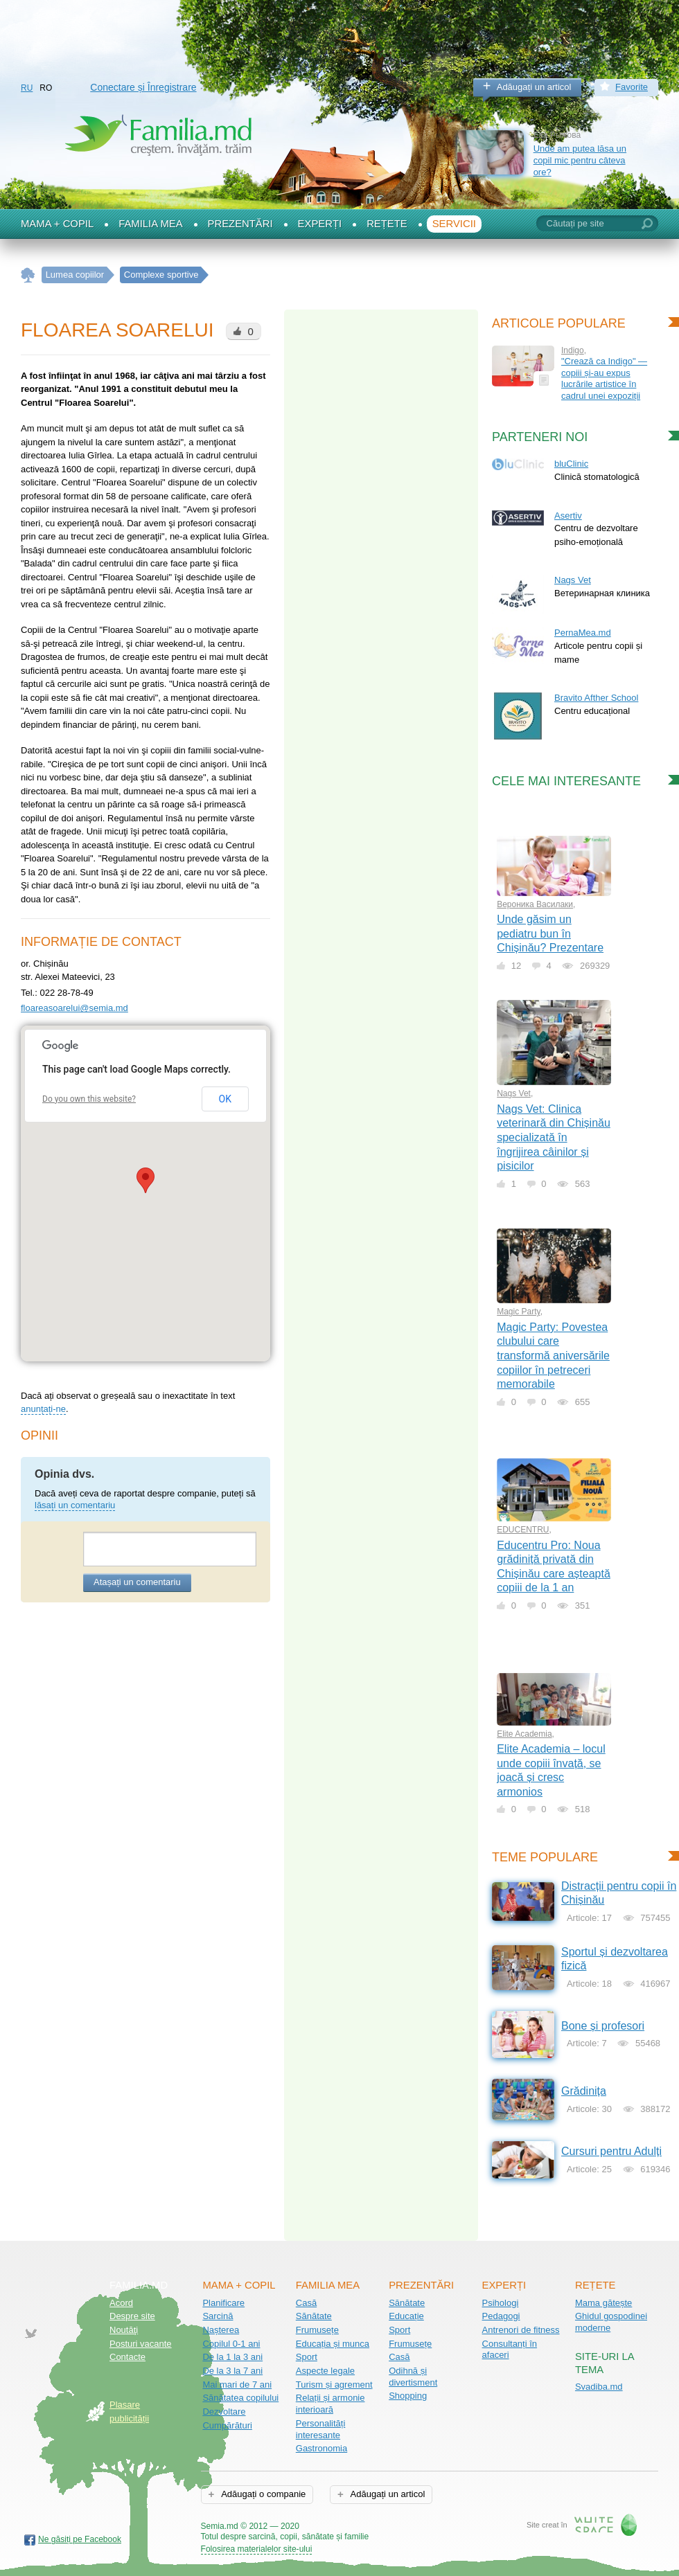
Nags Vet (572, 580)
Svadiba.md (599, 2386)
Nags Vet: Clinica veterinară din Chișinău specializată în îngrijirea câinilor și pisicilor (553, 1137)
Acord (121, 2303)
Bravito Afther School (596, 697)
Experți (320, 223)
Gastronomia (321, 2448)
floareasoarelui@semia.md (74, 1008)
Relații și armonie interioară (330, 2403)
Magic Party (518, 1311)
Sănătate (314, 2316)
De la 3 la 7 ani (232, 2370)
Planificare (223, 2303)
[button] (145, 1180)
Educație (406, 2316)
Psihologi (500, 2303)
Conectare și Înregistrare (143, 87)
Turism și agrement (334, 2384)
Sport (306, 2357)
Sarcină (217, 2316)
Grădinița (583, 2091)
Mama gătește (603, 2303)
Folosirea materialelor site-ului (256, 2549)
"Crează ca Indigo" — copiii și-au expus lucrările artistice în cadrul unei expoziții (604, 378)
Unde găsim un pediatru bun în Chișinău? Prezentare (550, 933)
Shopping (408, 2395)
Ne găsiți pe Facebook (79, 2539)
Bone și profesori (602, 2026)
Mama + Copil (57, 223)
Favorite (631, 87)
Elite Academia (524, 1734)
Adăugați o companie (262, 2494)
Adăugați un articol (534, 87)
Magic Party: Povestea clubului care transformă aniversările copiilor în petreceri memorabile (553, 1355)
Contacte (127, 2357)
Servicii (454, 223)
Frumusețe (317, 2330)
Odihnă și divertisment (413, 2376)
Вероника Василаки (535, 904)
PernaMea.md (582, 632)
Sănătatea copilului (240, 2397)
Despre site (132, 2316)
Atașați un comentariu (137, 1582)
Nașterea (220, 2330)
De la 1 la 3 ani (232, 2357)
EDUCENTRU (523, 1530)
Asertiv (568, 515)
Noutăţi (123, 2330)
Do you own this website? (89, 1099)
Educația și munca (332, 2343)
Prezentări (240, 223)
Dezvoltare (223, 2411)
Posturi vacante (140, 2343)
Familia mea (150, 223)
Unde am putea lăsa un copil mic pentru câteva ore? (580, 160)
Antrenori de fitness (521, 2330)
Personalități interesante (321, 2429)
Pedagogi (501, 2316)
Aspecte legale (325, 2370)
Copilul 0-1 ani (231, 2343)
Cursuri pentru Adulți (611, 2151)
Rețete (387, 223)
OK (225, 1098)
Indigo (572, 350)
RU (27, 88)
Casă (306, 2303)
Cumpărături (227, 2425)
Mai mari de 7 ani (237, 2384)
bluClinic (571, 463)
